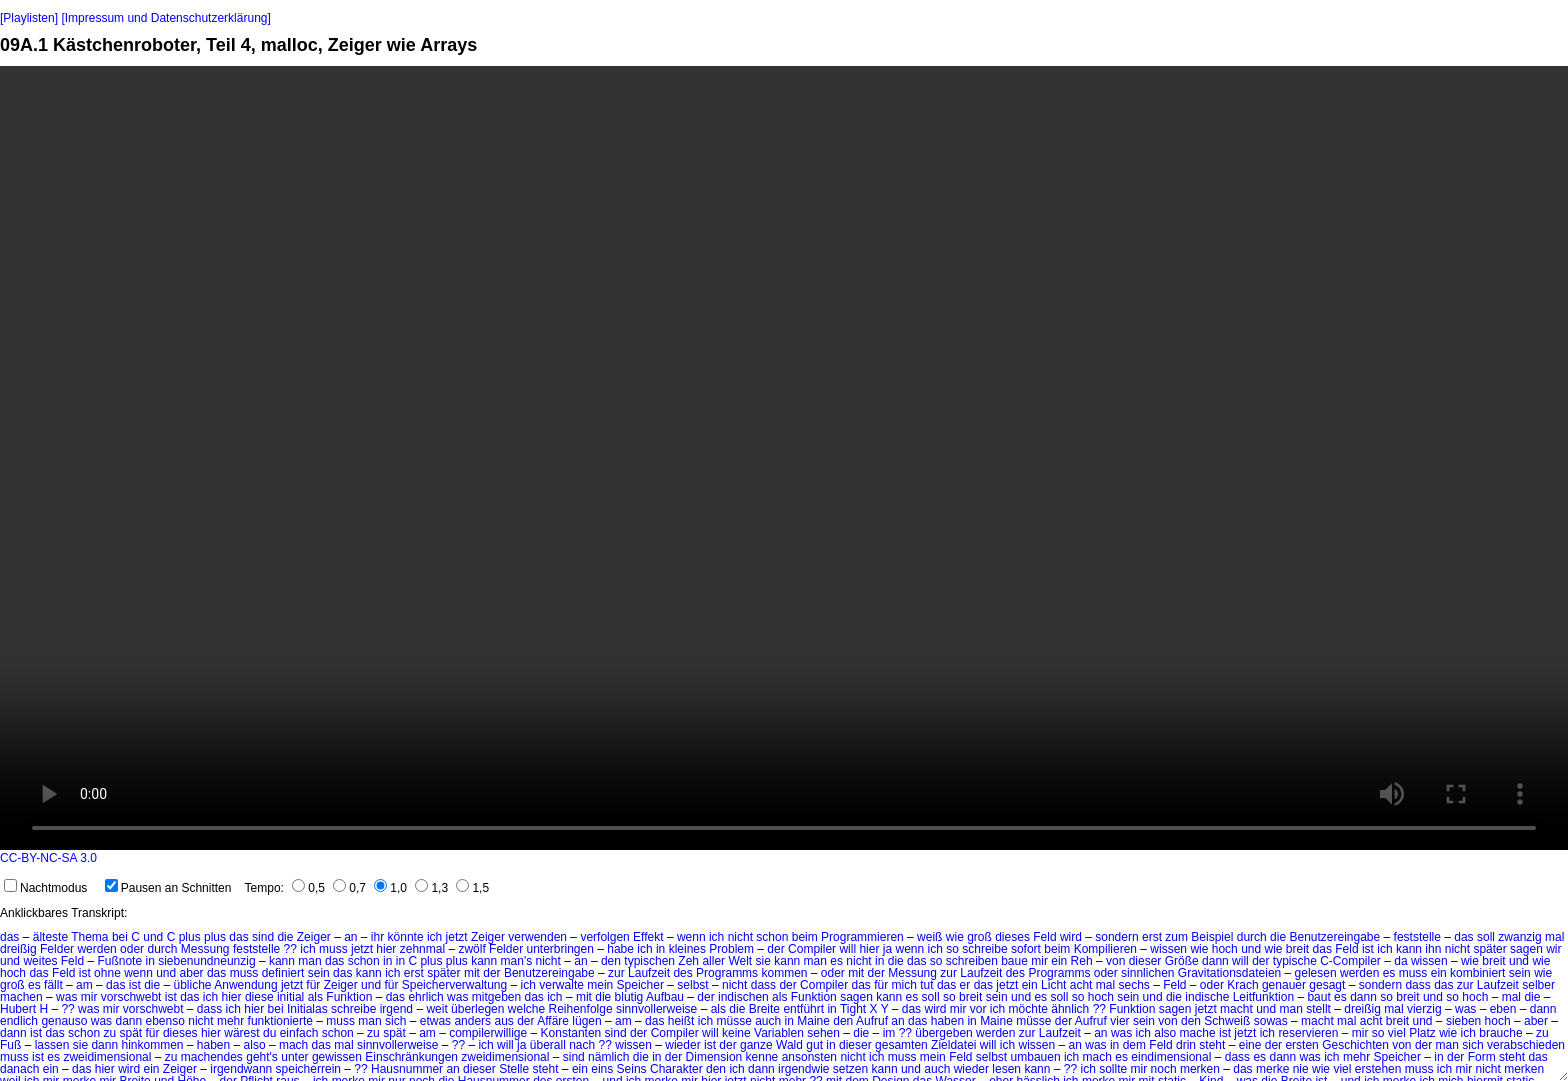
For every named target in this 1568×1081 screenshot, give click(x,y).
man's (517, 961)
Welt (740, 961)
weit (436, 1009)
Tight (853, 1009)
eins (602, 1069)
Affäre (553, 1021)
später (1489, 949)
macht (1236, 1009)
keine (736, 1033)
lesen (1006, 1069)
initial (290, 997)
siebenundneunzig (206, 961)
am (84, 985)
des (682, 973)
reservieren (1308, 1033)
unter (294, 1057)
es (836, 961)
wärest (241, 1033)
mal (1554, 937)
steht (1212, 1045)
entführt (803, 1009)
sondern (1116, 937)
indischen (743, 997)
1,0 (390, 888)
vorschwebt (131, 997)
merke (1272, 1069)
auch (768, 1021)
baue (1014, 961)
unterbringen (559, 949)
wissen (1168, 949)
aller (713, 961)
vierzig (1424, 1009)
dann (1215, 961)
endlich (19, 1021)
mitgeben (496, 997)
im (889, 1033)
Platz (1422, 1033)
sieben (1463, 1021)
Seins (632, 1069)
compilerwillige (488, 1033)
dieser (1145, 961)
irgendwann (241, 1069)
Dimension (714, 1057)
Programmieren (862, 937)
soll (1486, 937)
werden (96, 949)
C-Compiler (1350, 961)
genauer (1284, 985)
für (313, 985)
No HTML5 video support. (784, 458)
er (965, 985)
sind (263, 937)
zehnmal (422, 949)
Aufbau (665, 997)
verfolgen (604, 937)
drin (1186, 1045)
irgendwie (803, 1069)
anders (472, 1021)
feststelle (1417, 937)
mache (1198, 1033)
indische (1207, 997)
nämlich (608, 1057)
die (285, 937)
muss (333, 949)
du (269, 1033)
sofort (1026, 949)
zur (616, 973)
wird (1071, 937)
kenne (762, 1057)
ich (434, 937)
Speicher (640, 985)
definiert (283, 973)
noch (1164, 1069)
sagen (1526, 949)
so (952, 949)
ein (1059, 961)
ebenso (165, 1021)
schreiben (972, 961)
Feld (1044, 937)
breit (1297, 949)
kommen (784, 973)
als (315, 997)
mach (293, 1045)
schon (772, 937)
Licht (1053, 985)
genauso (64, 1021)
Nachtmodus (45, 888)
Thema (89, 937)
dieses (1012, 937)
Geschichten (1355, 1045)
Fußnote (119, 961)
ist (1368, 949)
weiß (929, 937)
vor (978, 1009)
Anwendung (245, 985)
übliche (193, 985)
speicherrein (308, 1069)
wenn (691, 937)
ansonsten (809, 1057)
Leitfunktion (1263, 997)
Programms (727, 973)
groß (979, 937)
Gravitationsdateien (1229, 973)
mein (600, 985)
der (775, 949)
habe (620, 949)
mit (472, 973)
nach (582, 1045)
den (611, 961)
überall (548, 1045)
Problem (731, 949)
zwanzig (1519, 937)
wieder (682, 1045)
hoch (1225, 949)
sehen (823, 1033)
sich (395, 1021)
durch (1252, 937)
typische (1295, 961)
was (66, 997)
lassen (52, 1045)
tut (926, 985)
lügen (586, 1021)
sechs (1133, 985)
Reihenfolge (581, 1009)
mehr (230, 1021)
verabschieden (1526, 1045)
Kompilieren (1105, 949)
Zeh (688, 961)
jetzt (457, 937)
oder (132, 949)
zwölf (471, 949)
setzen (850, 1069)
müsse (733, 1021)
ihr (377, 937)
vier (1119, 1021)
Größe (1182, 961)
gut (814, 1045)
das (9, 937)
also (1165, 1033)
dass (763, 985)
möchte (1028, 1009)
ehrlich (425, 997)
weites (40, 961)
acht (1081, 985)
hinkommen (152, 1045)
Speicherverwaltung (454, 985)
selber (1538, 985)
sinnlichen (1147, 973)
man (309, 961)
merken (1200, 1069)
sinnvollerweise (656, 1009)
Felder (57, 949)
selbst (692, 985)
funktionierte (280, 1021)
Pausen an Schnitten (168, 888)
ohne (107, 973)
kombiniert (1477, 973)
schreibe (984, 949)
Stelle (514, 1069)
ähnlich (1070, 1009)
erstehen (1378, 1069)
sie (763, 961)
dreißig (18, 949)
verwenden (537, 937)
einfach (299, 1033)
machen (21, 997)
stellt (1318, 1009)
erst (1152, 937)
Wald (789, 1045)
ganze (756, 1045)
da (1400, 961)
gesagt (1327, 985)
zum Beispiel (1199, 937)
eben (1503, 1009)
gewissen (337, 1057)
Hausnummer (407, 1069)
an (350, 937)
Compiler (812, 949)
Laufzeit (649, 973)
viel (1397, 1033)
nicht (740, 937)
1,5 (472, 888)
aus (503, 1021)
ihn (1433, 949)
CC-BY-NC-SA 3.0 (48, 858)
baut (1318, 997)
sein (319, 973)
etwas (435, 1021)
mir (1039, 961)
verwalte (561, 985)
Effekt (648, 937)
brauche (1500, 1033)
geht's (262, 1057)
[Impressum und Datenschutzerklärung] (165, 18)
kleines (687, 949)
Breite (764, 1009)
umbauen (1036, 1057)
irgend (396, 1009)
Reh (1082, 961)
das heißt (669, 1021)
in (660, 949)
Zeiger (314, 937)
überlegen (477, 1009)
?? (290, 949)
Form (1482, 1057)
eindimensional (1171, 1057)
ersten (1301, 1045)
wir (1553, 949)
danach (19, 1069)
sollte (1113, 1069)
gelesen (1316, 973)
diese (259, 997)
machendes (212, 1057)
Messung (205, 949)
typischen (649, 961)
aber (192, 973)
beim (805, 937)
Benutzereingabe (1334, 937)
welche (526, 1009)
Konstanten (571, 1033)
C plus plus (196, 937)
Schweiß (1227, 1021)
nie (1301, 1069)
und (153, 937)
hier (386, 949)
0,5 (308, 888)
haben (947, 1021)
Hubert (18, 1009)
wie (955, 937)
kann (1409, 949)
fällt (53, 985)
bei (120, 937)
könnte (406, 937)
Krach (1242, 985)
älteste (50, 937)
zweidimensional (107, 1057)
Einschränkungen (411, 1057)
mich (904, 985)
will (847, 949)
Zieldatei (953, 1045)
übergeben (943, 1033)
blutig (629, 997)
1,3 (431, 888)
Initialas (307, 1009)
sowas (1271, 1021)
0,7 (349, 888)
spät (131, 1033)
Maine (813, 1021)
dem (1134, 1045)
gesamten (901, 1045)
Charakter (676, 1069)
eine (1250, 1045)
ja (887, 949)
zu (109, 1033)
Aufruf (872, 1021)
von (1115, 961)
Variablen (779, 1033)
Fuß (10, 1045)
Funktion (349, 997)
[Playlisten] (29, 18)
